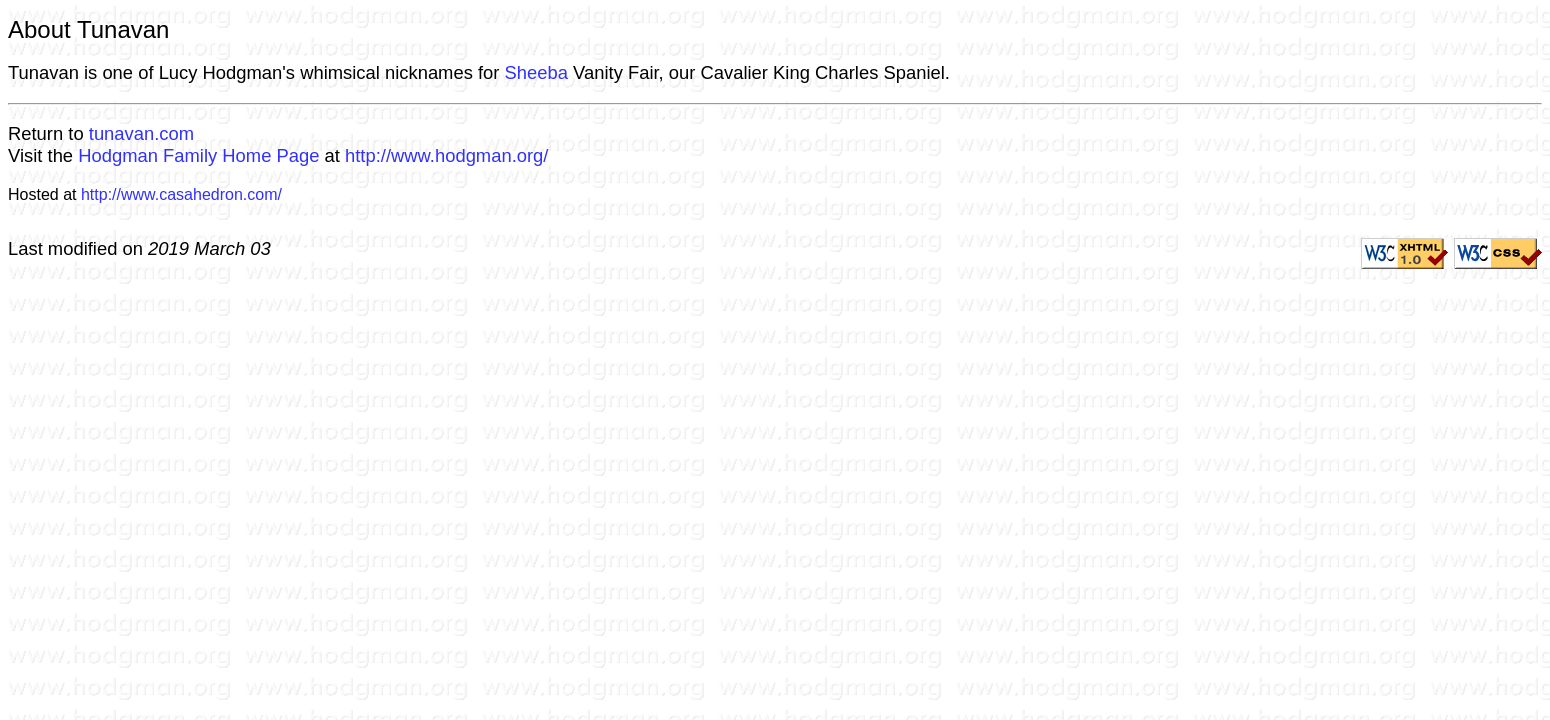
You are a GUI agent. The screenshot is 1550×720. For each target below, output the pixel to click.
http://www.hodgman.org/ (446, 155)
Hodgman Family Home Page (198, 155)
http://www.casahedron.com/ (181, 194)
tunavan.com (141, 133)
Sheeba (536, 72)
